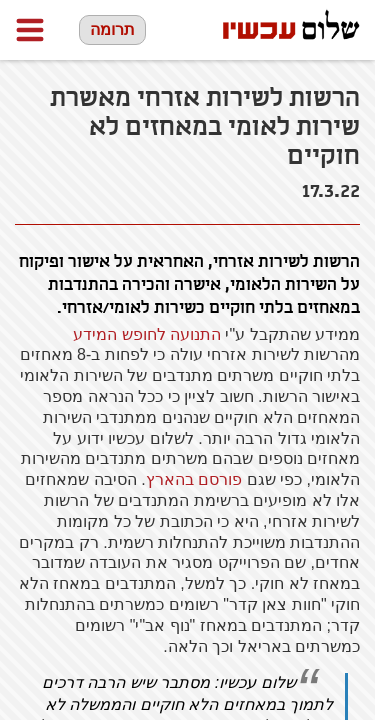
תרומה (112, 29)
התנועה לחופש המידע (147, 334)
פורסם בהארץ (194, 479)
